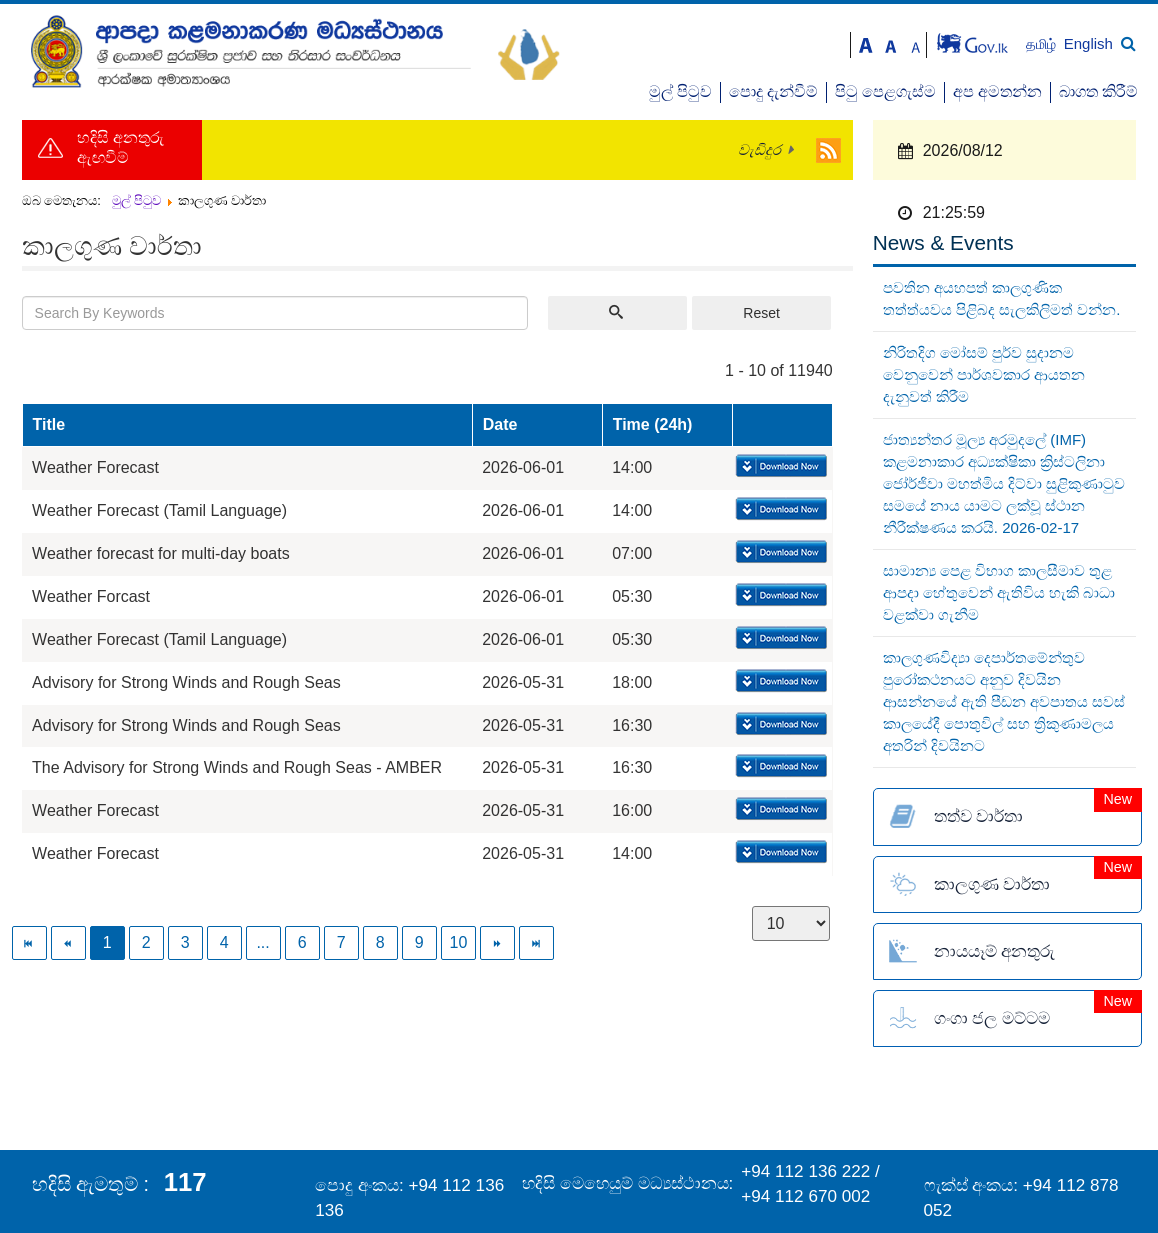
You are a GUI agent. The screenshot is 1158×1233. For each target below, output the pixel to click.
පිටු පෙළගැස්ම (885, 91)
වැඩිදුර (759, 150)
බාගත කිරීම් (1098, 91)
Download (779, 467)
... (262, 942)
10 (459, 942)
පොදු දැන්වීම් (773, 91)
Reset (761, 313)
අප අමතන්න (997, 91)
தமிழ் (1043, 44)
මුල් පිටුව (680, 91)
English (1088, 43)
